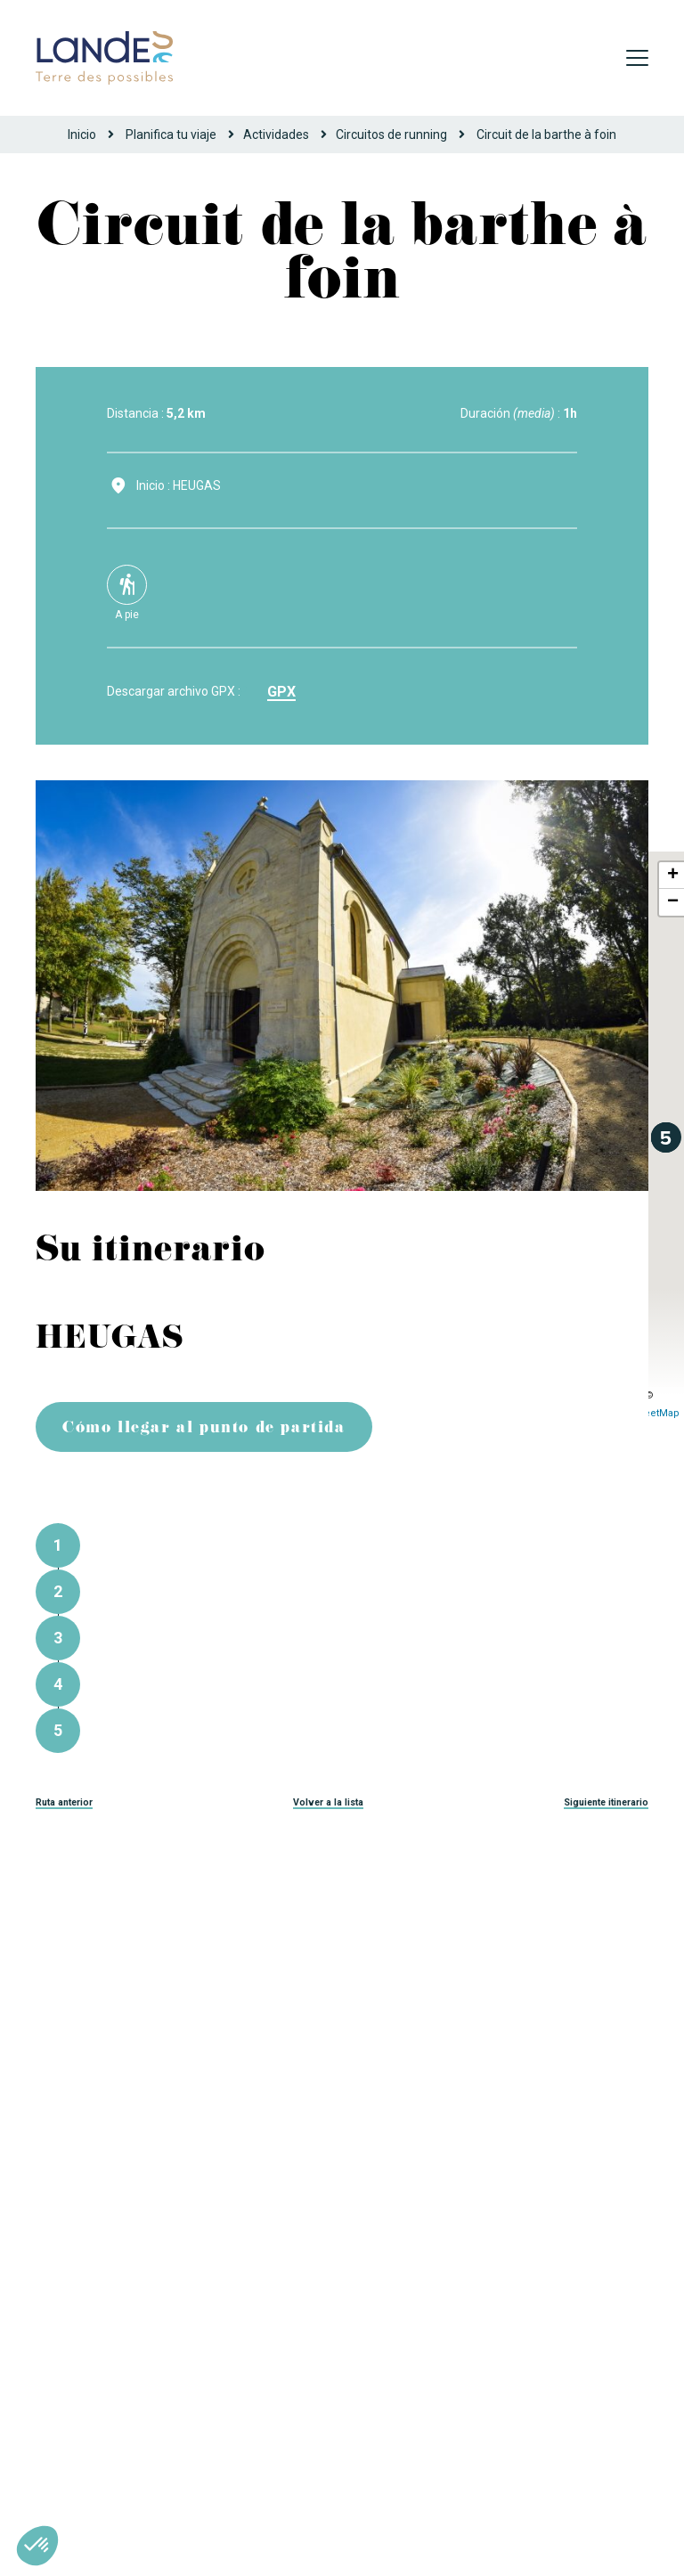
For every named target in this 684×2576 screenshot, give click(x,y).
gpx (281, 691)
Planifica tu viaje (171, 134)
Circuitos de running (391, 134)
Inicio (82, 134)
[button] (37, 2545)
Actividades (276, 134)
